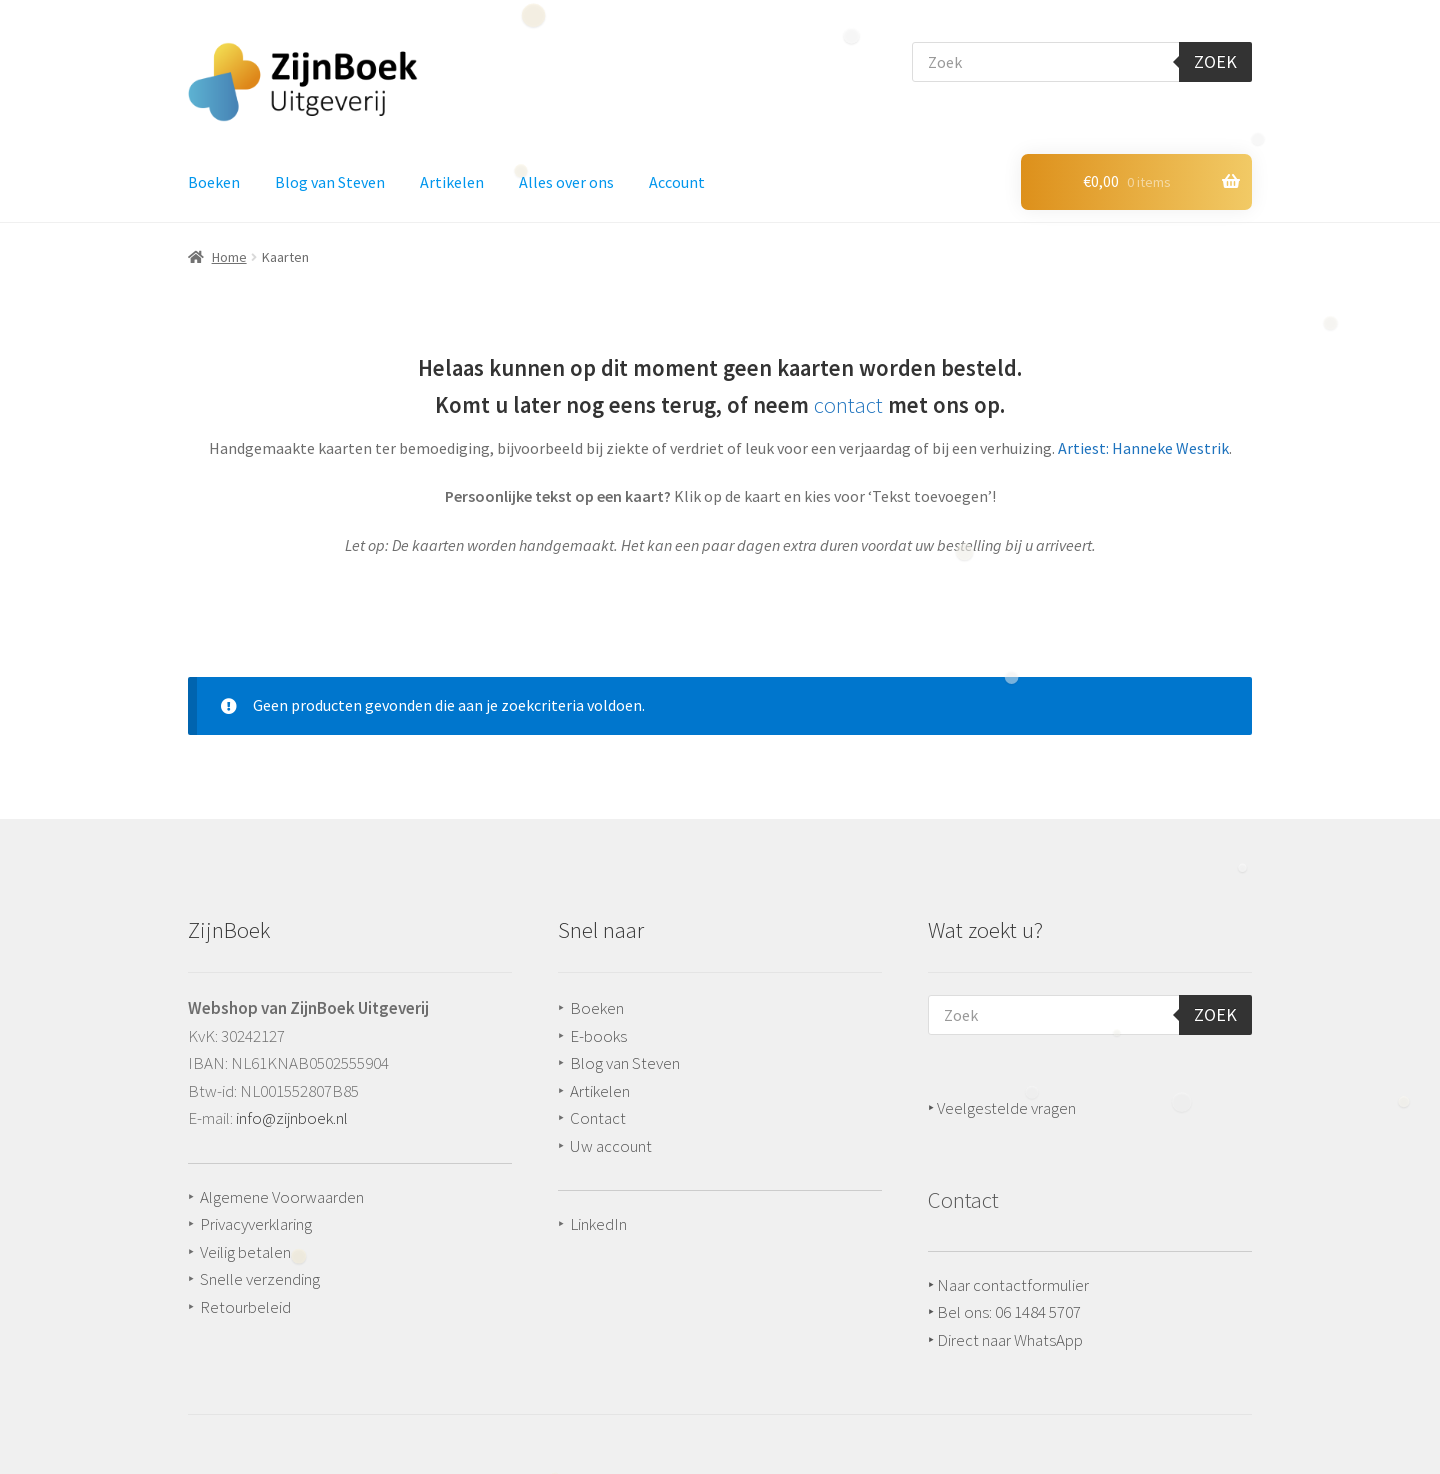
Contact (598, 1118)
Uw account (611, 1146)
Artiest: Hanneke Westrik (1143, 448)
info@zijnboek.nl (292, 1118)
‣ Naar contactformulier (1008, 1285)
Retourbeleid (245, 1307)
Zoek (1215, 61)
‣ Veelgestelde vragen (1002, 1108)
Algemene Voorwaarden (282, 1197)
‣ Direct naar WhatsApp (1005, 1340)
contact (848, 405)
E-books (598, 1036)
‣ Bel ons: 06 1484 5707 (1004, 1312)
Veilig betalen (245, 1252)
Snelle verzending (260, 1279)
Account (677, 182)
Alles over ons (566, 182)
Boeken (214, 182)
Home (229, 257)
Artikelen (452, 182)
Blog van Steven (330, 182)
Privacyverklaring (256, 1224)
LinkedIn (598, 1224)
